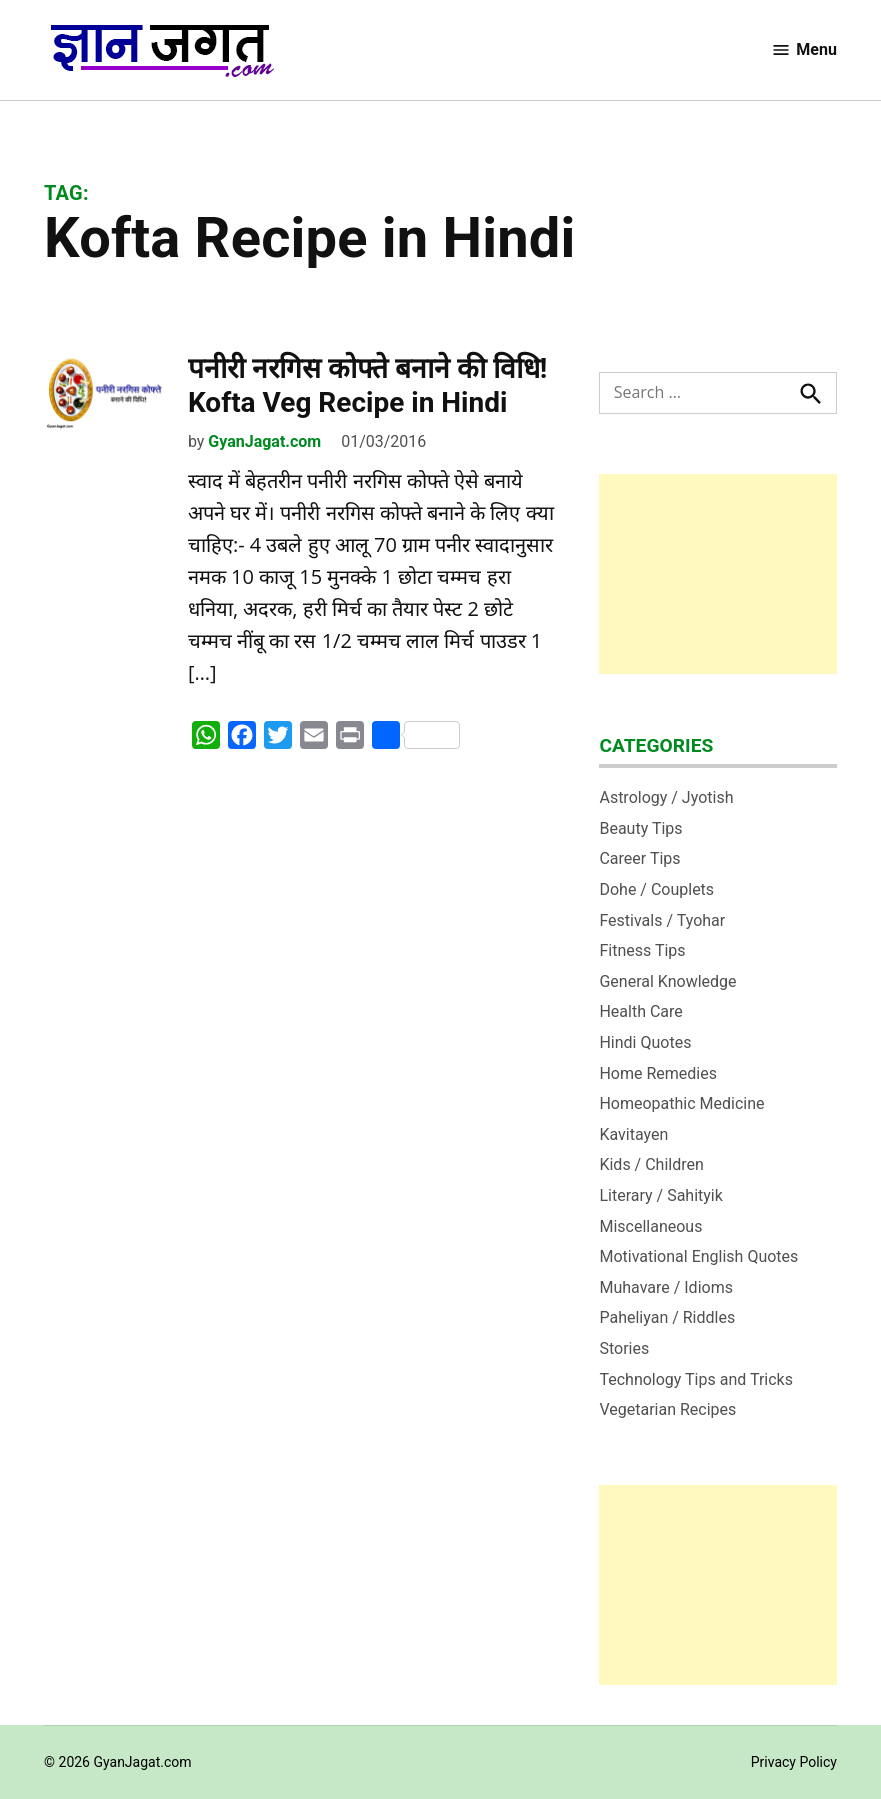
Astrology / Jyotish (666, 797)
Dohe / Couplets (656, 889)
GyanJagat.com (264, 441)
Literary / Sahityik (660, 1195)
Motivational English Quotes (698, 1256)
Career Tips (639, 858)
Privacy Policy (794, 1762)
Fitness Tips (642, 950)
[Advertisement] (718, 574)
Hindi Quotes (645, 1042)
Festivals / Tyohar (662, 920)
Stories (624, 1348)
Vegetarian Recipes (667, 1409)
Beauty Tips (640, 828)
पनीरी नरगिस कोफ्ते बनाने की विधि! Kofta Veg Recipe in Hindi (367, 385)
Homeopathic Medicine (681, 1103)
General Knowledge (667, 981)
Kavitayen (633, 1134)
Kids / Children (651, 1164)
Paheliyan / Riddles (667, 1317)
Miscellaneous (650, 1226)
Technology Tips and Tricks (696, 1379)
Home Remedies (658, 1073)
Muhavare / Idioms (666, 1287)
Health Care (640, 1011)
